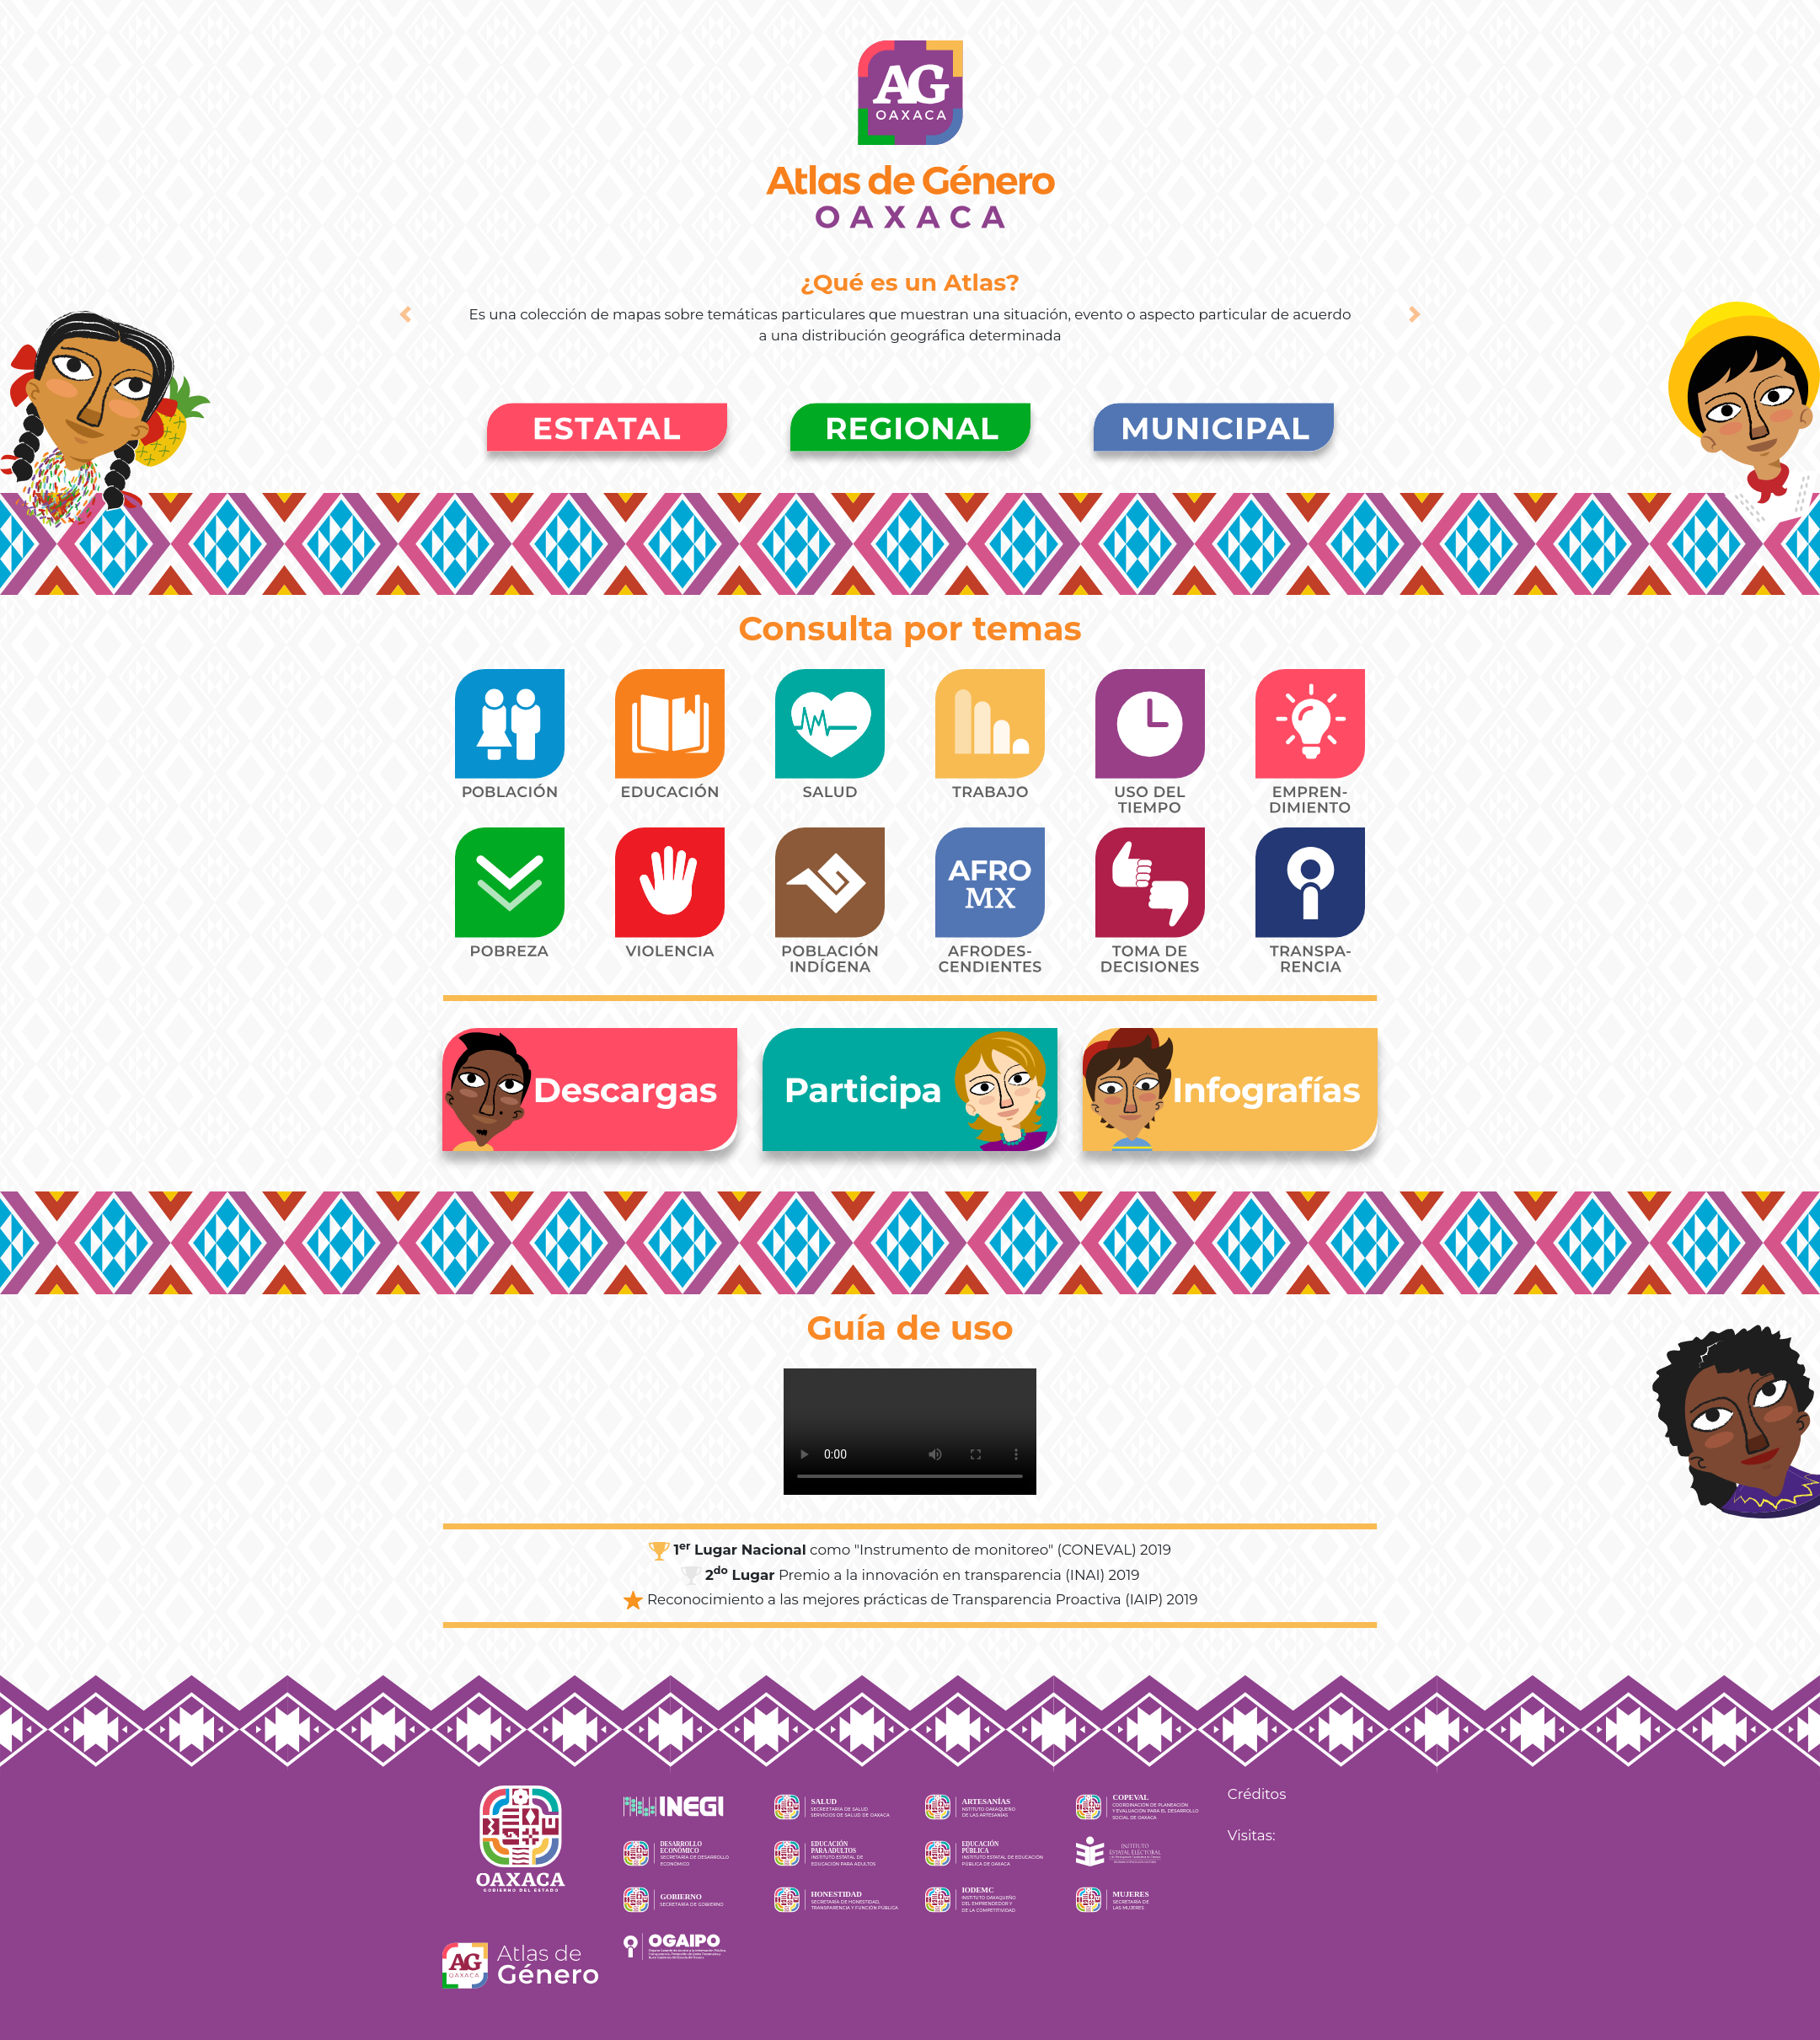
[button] (405, 314)
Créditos (1257, 1794)
